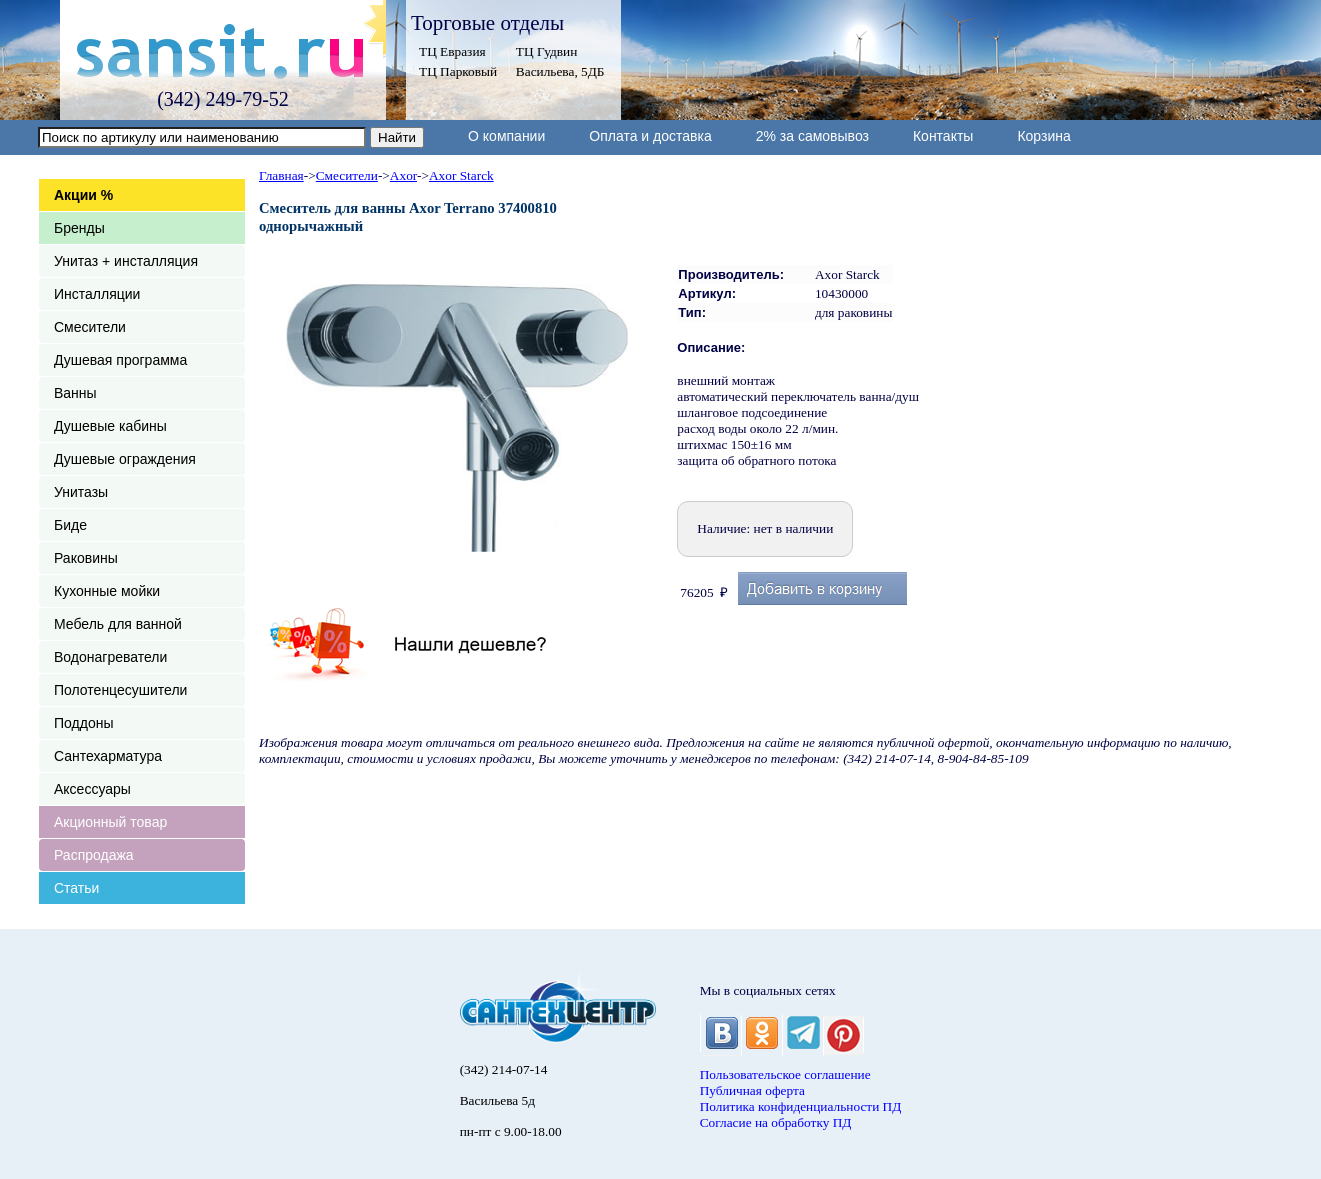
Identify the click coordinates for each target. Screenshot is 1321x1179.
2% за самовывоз (812, 136)
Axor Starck (461, 175)
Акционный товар (110, 822)
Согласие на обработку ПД (776, 1122)
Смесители (90, 327)
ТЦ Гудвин (546, 51)
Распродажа (94, 855)
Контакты (943, 136)
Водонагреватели (110, 657)
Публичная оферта (752, 1090)
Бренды (79, 228)
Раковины (86, 558)
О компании (506, 136)
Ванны (75, 393)
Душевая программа (120, 360)
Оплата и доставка (650, 136)
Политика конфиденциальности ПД (801, 1106)
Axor (403, 175)
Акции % (83, 195)
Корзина (1043, 136)
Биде (70, 525)
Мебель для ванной (118, 624)
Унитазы (81, 492)
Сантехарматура (108, 756)
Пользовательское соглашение (785, 1074)
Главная (281, 175)
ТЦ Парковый (458, 71)
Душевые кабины (110, 426)
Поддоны (83, 723)
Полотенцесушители (120, 690)
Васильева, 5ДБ (560, 71)
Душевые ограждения (125, 459)
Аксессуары (92, 789)
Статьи (76, 888)
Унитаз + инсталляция (126, 261)
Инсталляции (97, 294)
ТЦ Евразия (452, 51)
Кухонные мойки (107, 591)
